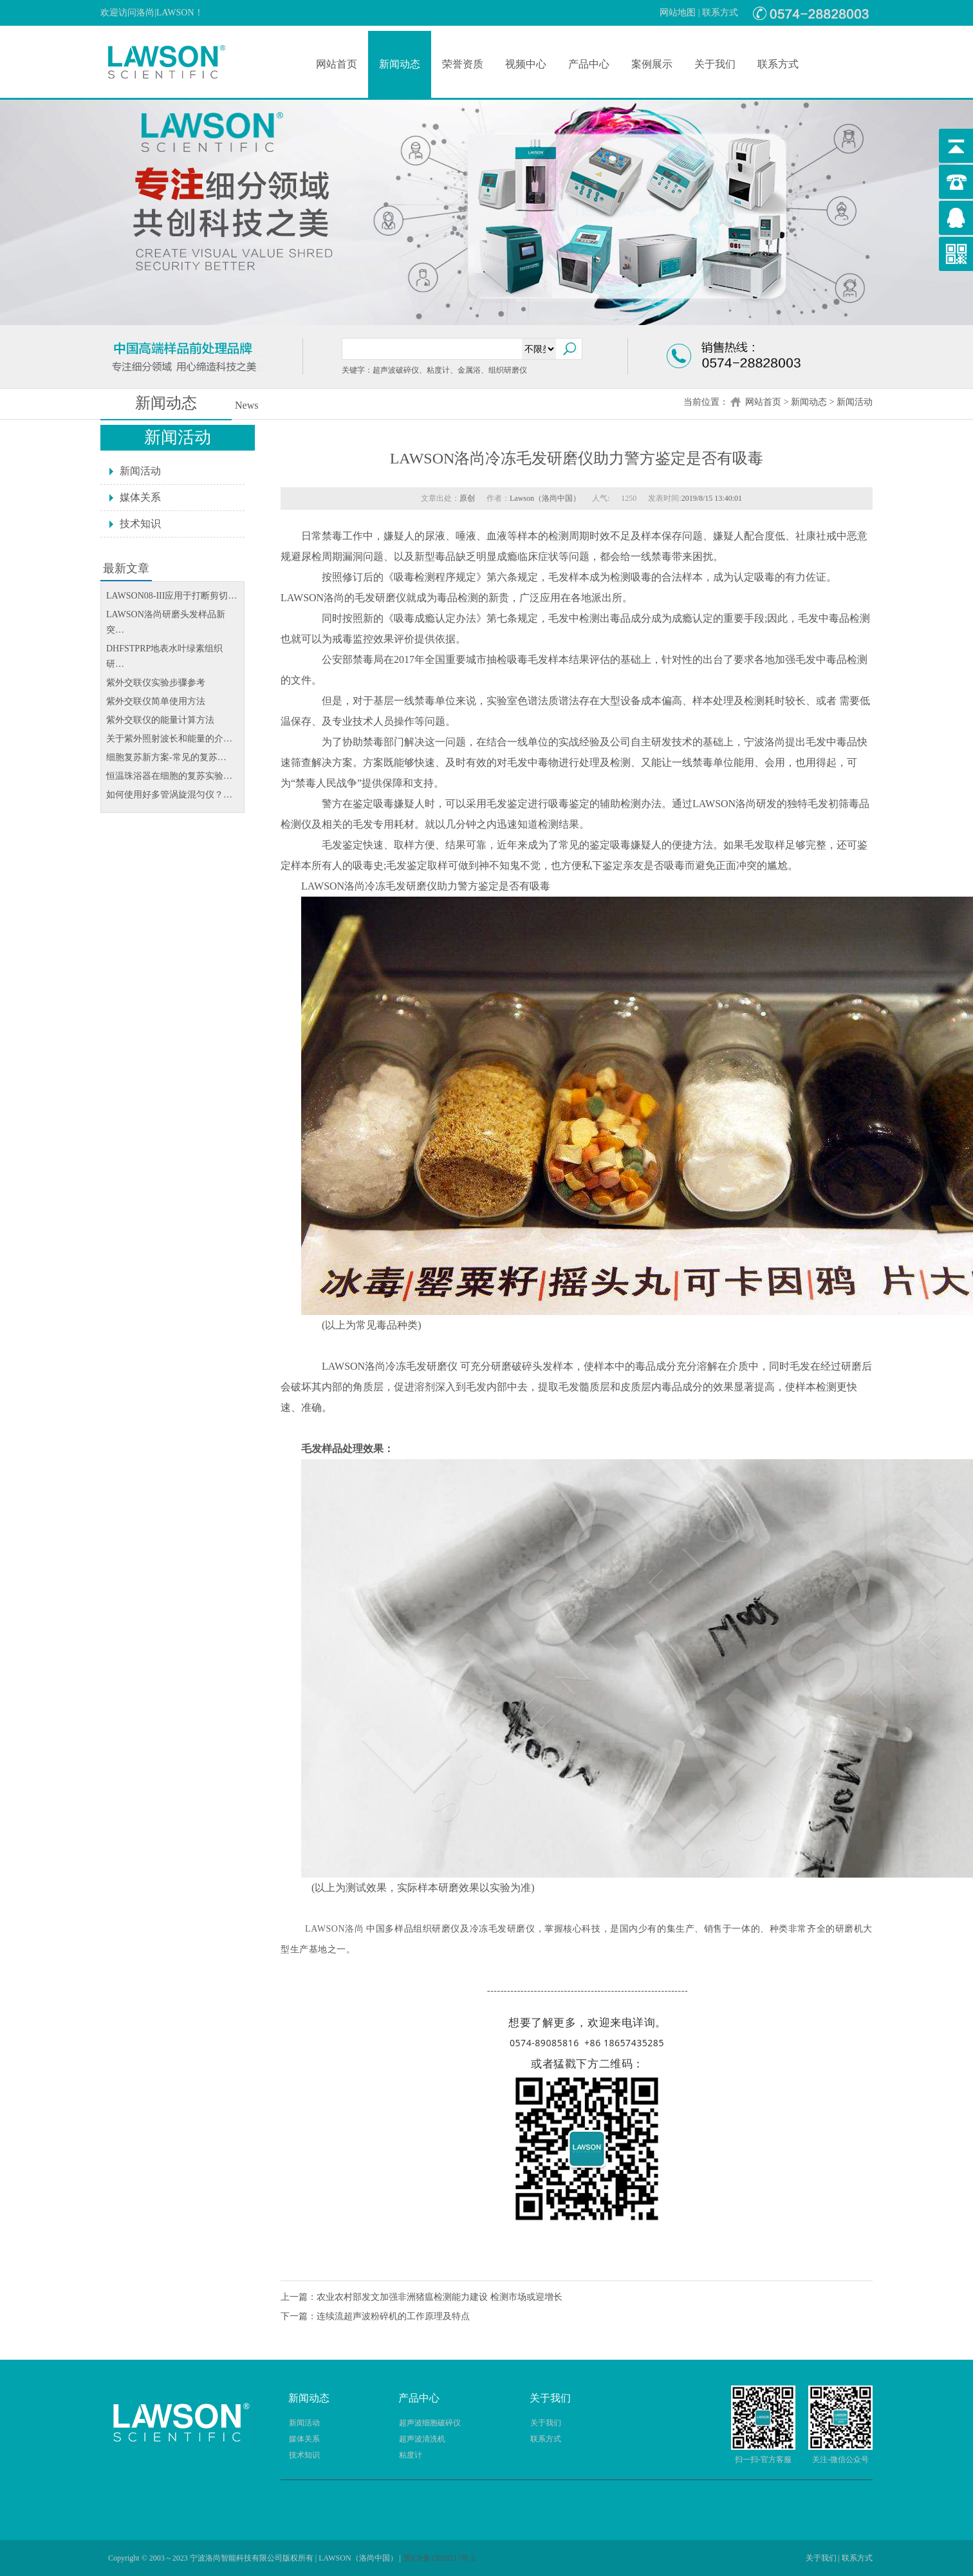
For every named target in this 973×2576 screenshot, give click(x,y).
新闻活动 (855, 402)
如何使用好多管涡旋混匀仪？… (169, 794)
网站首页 (336, 64)
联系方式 (720, 12)
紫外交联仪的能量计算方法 (160, 720)
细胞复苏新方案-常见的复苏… (166, 757)
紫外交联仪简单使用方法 (155, 701)
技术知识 (140, 523)
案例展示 (651, 64)
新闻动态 (399, 64)
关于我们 (715, 64)
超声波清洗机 (422, 2438)
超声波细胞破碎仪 (430, 2422)
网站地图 (678, 12)
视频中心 (525, 64)
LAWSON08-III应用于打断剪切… (171, 596)
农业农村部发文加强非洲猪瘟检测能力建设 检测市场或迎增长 (439, 2297)
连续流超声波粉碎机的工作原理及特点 (393, 2316)
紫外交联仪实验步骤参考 (155, 682)
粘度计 (410, 2454)
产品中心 (588, 64)
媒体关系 (140, 497)
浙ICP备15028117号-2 (439, 2557)
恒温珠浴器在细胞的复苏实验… (169, 776)
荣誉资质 (462, 64)
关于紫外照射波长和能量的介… (169, 738)
